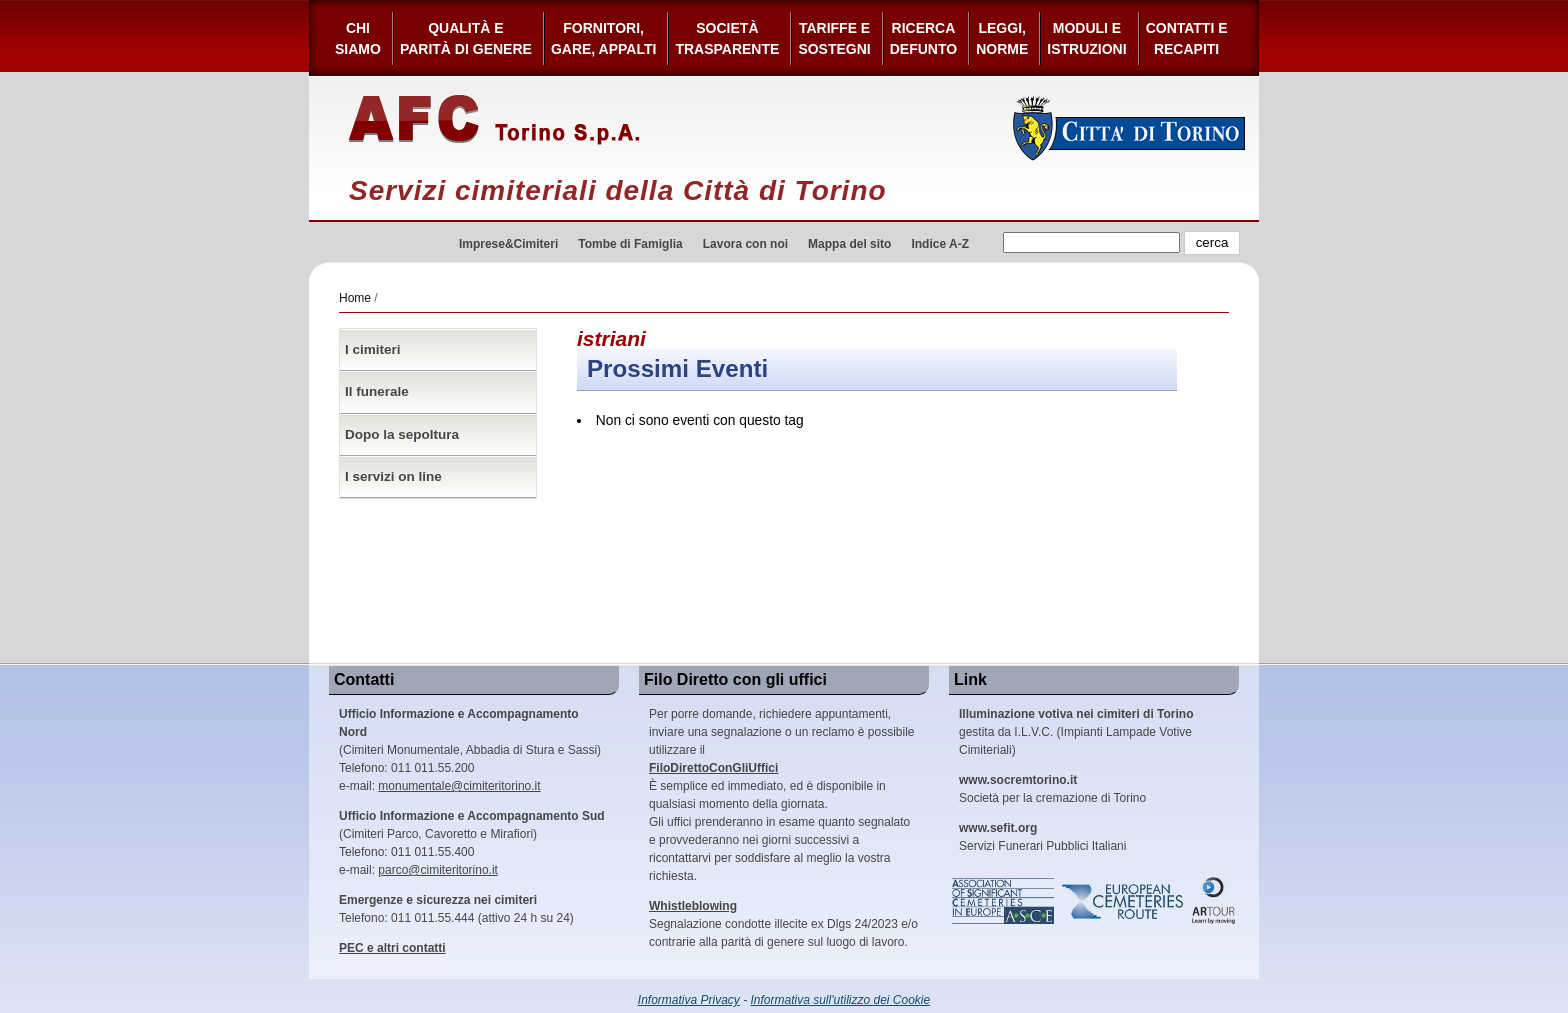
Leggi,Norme (1002, 38)
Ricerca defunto (923, 38)
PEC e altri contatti (392, 948)
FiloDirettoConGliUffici (713, 768)
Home (355, 298)
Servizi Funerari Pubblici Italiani (1042, 837)
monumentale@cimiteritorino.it (459, 786)
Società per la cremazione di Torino (1052, 789)
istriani (611, 338)
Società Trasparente (727, 38)
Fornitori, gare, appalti (604, 38)
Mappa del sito (849, 244)
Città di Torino (1129, 128)
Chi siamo (358, 38)
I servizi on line (393, 476)
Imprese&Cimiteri (508, 244)
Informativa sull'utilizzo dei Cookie (841, 1000)
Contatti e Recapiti (1187, 38)
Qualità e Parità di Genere (466, 38)
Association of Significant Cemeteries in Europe (1004, 901)
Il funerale (377, 391)
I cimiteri (373, 349)
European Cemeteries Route (1124, 901)
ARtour (1214, 901)
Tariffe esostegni (834, 38)
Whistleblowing (693, 906)
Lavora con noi (745, 244)
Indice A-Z (940, 244)
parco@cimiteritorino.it (438, 870)
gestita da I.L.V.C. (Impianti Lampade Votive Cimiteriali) (1076, 732)
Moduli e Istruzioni (1086, 38)
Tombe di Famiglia (630, 244)
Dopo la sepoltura (402, 434)
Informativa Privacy (689, 1000)
